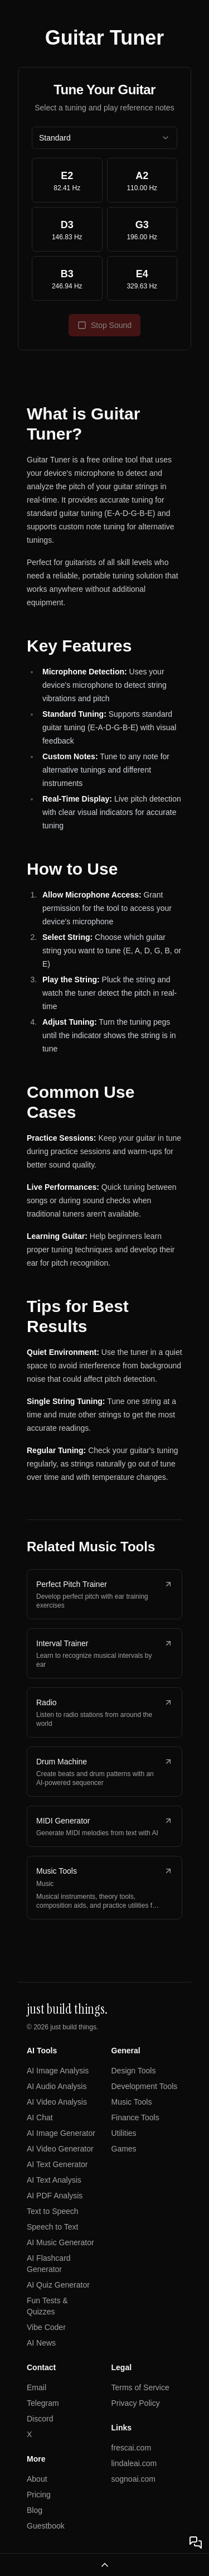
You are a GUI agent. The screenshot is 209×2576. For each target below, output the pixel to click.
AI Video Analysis (57, 2101)
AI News (41, 2342)
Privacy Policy (135, 2403)
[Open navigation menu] (104, 2565)
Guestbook (46, 2525)
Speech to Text (52, 2226)
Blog (34, 2510)
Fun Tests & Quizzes (47, 2306)
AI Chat (40, 2117)
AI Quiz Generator (58, 2284)
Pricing (39, 2494)
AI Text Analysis (54, 2179)
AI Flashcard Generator (49, 2264)
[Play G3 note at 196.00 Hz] (142, 229)
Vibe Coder (46, 2327)
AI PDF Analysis (54, 2195)
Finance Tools (135, 2117)
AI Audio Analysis (56, 2086)
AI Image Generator (61, 2133)
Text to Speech (53, 2211)
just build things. (74, 2027)
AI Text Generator (57, 2164)
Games (124, 2148)
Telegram (43, 2403)
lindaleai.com (134, 2463)
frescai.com (131, 2447)
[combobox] (104, 138)
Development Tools (144, 2086)
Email (36, 2387)
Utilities (124, 2133)
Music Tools (131, 2101)
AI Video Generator (60, 2148)
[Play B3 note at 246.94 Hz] (67, 278)
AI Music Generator (60, 2242)
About (37, 2478)
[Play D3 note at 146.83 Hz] (67, 229)
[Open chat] (195, 2542)
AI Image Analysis (58, 2070)
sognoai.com (133, 2478)
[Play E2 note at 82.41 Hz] (67, 180)
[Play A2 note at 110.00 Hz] (142, 180)
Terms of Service (140, 2387)
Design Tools (133, 2070)
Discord (40, 2418)
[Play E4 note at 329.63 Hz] (142, 278)
